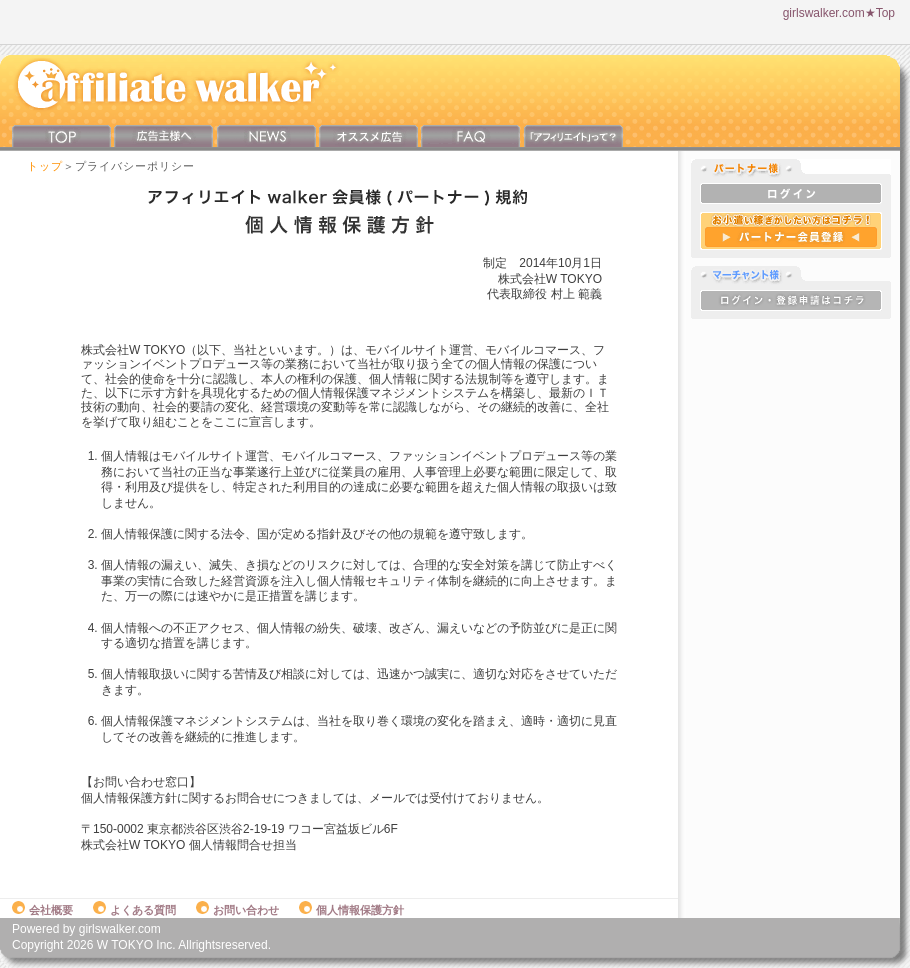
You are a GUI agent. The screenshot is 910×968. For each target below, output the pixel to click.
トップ (45, 166)
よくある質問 (134, 910)
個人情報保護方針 (351, 910)
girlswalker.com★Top (839, 13)
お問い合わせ (237, 910)
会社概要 (42, 910)
